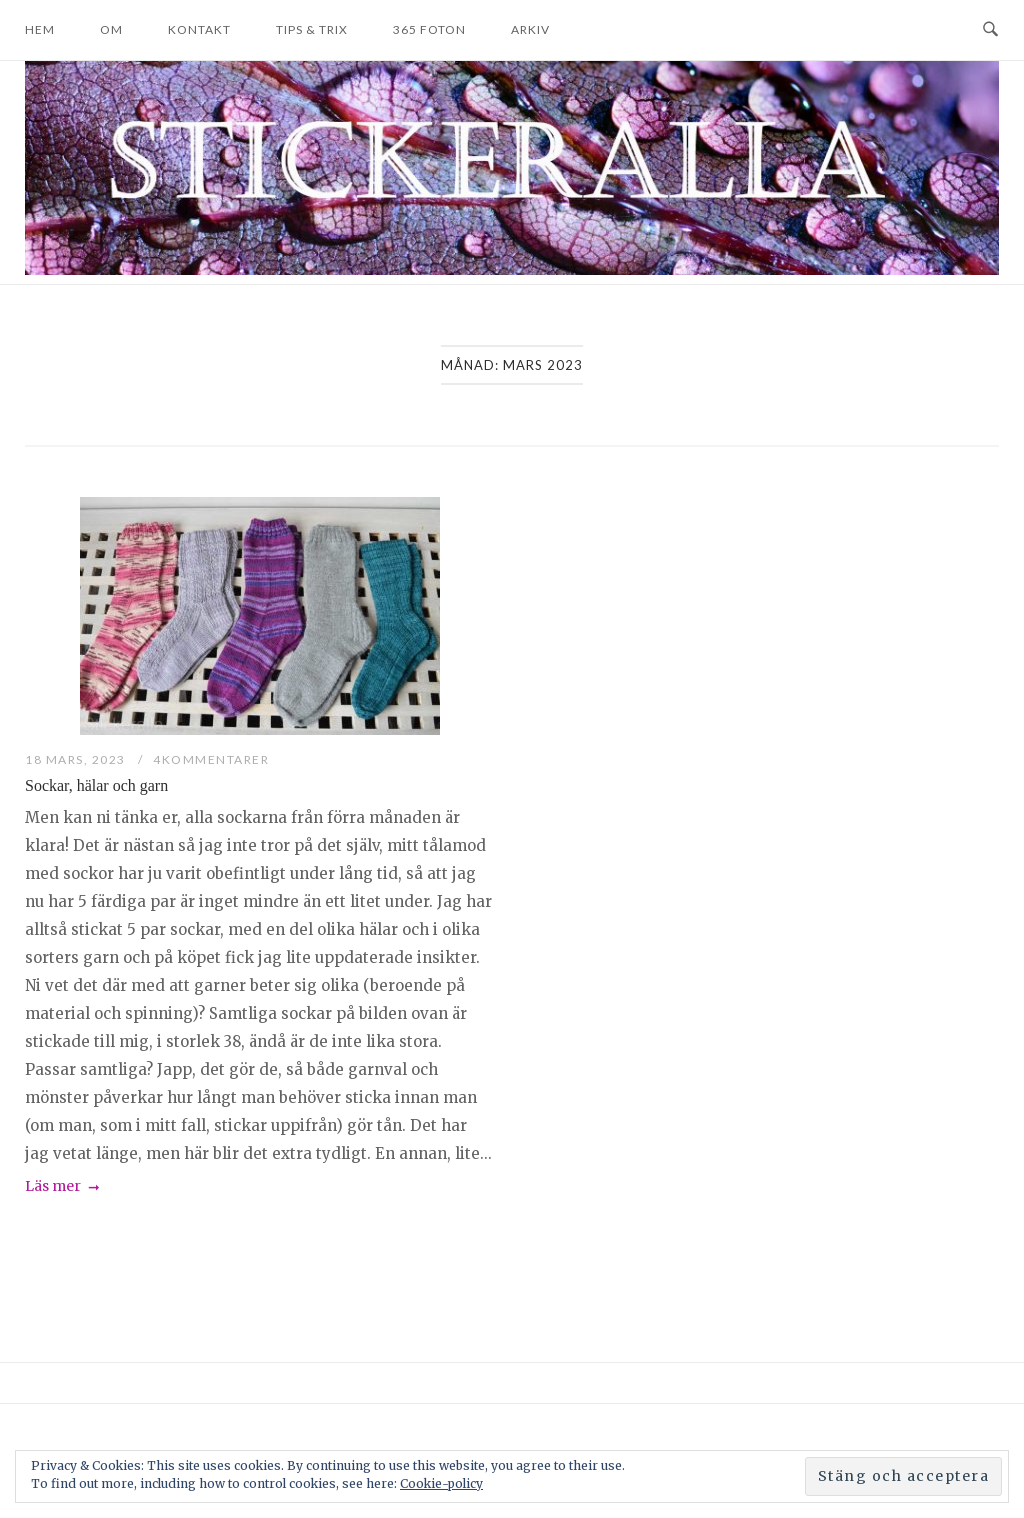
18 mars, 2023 (77, 759)
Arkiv (530, 29)
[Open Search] (990, 30)
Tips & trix (312, 29)
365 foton (429, 29)
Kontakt (199, 29)
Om (111, 29)
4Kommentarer (211, 759)
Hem (40, 29)
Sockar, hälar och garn (96, 785)
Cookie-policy (441, 1483)
